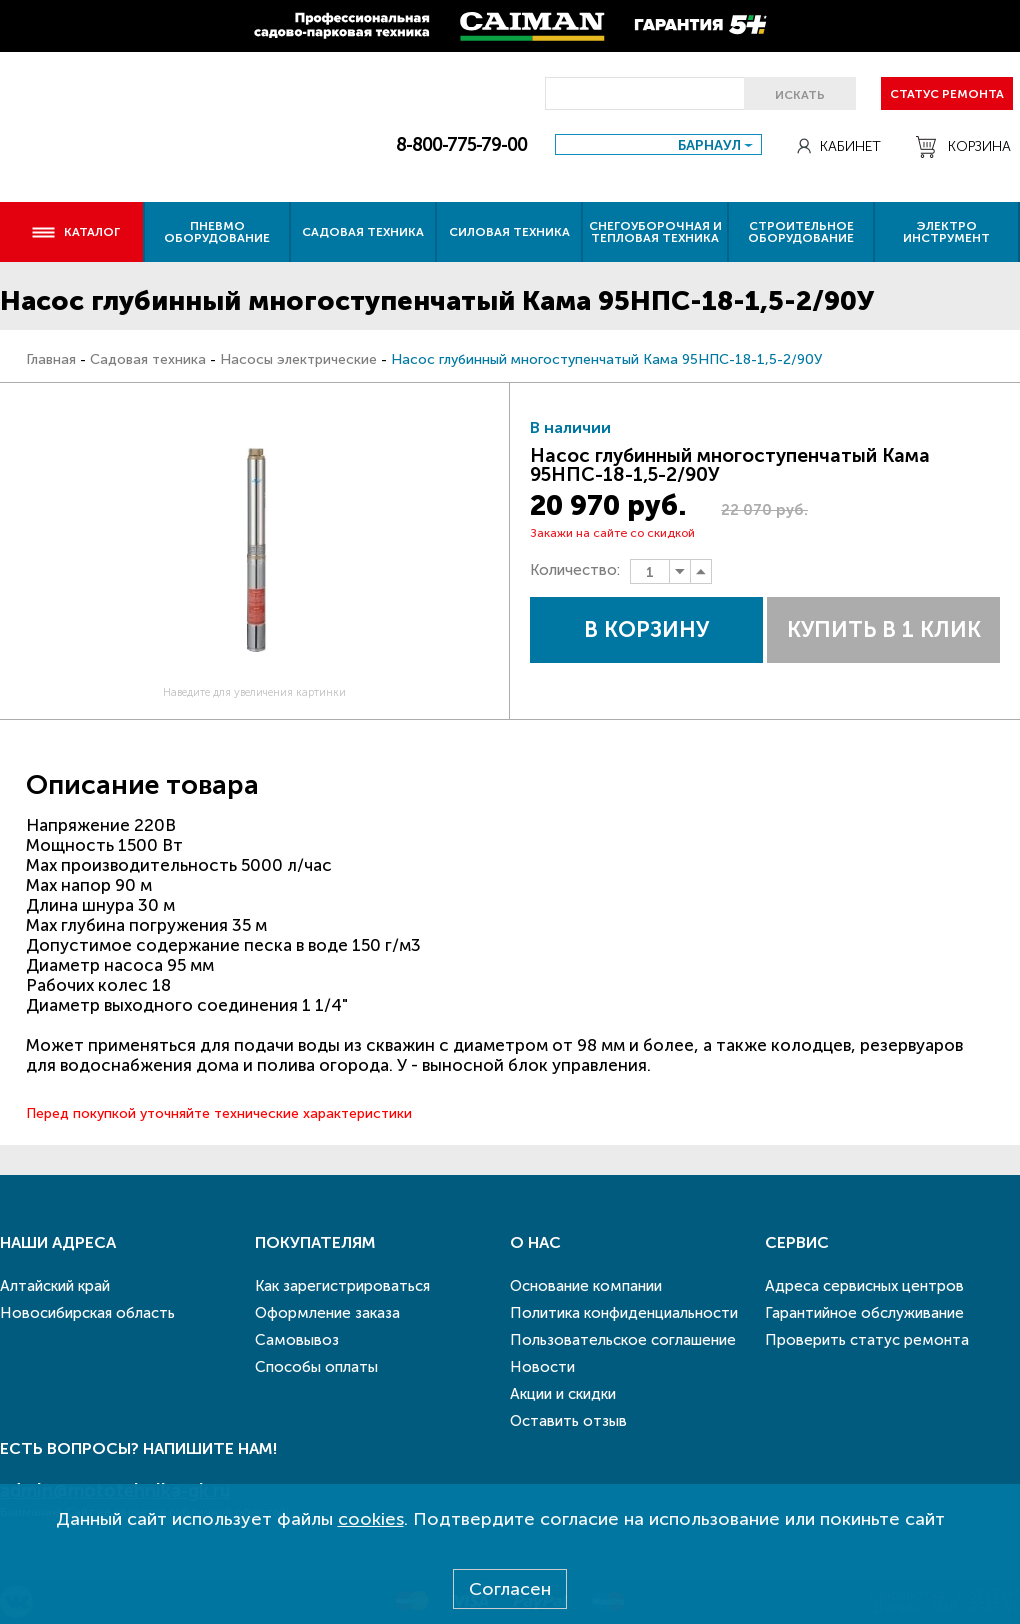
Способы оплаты (316, 1367)
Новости (542, 1367)
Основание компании (586, 1286)
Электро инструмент (946, 232)
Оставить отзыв (568, 1421)
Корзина (963, 147)
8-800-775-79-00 (461, 145)
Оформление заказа (327, 1313)
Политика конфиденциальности (624, 1313)
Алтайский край (55, 1286)
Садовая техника (363, 232)
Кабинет (839, 146)
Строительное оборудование (801, 232)
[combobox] (658, 144)
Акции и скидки (563, 1394)
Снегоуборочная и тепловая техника (655, 232)
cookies (371, 1519)
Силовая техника (509, 232)
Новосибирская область (87, 1313)
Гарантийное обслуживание (864, 1313)
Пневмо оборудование (217, 232)
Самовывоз (297, 1340)
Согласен (510, 1589)
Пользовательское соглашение (623, 1340)
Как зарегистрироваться (342, 1286)
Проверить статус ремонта (867, 1340)
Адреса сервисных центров (864, 1286)
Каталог (75, 232)
